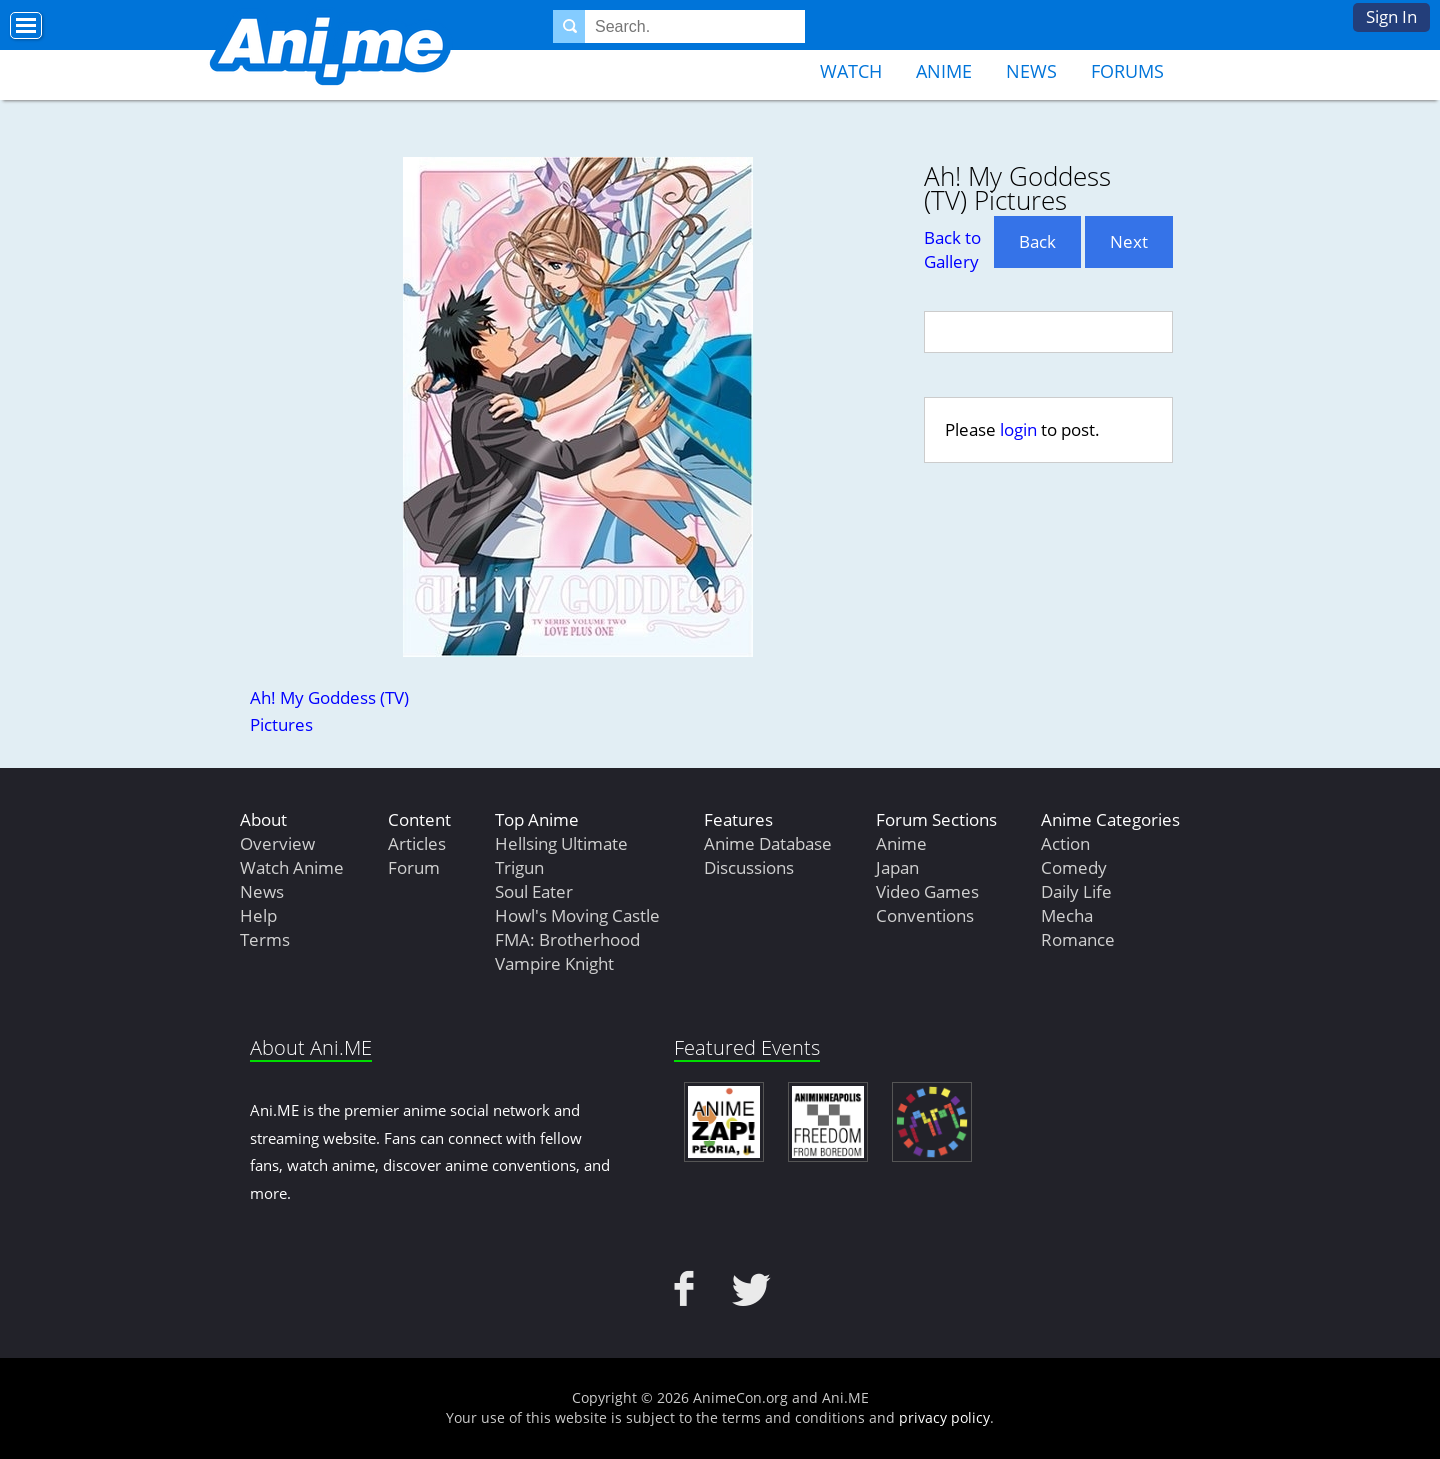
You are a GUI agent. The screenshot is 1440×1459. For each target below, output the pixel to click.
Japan (897, 867)
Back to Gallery (952, 249)
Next (1129, 241)
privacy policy (944, 1417)
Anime (944, 71)
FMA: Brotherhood (567, 939)
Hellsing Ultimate (561, 843)
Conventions (925, 915)
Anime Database (768, 843)
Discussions (749, 867)
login (1018, 429)
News (1031, 71)
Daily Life (1076, 891)
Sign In (1391, 16)
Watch (851, 71)
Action (1065, 843)
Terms (265, 939)
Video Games (927, 891)
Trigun (519, 867)
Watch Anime (292, 867)
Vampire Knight (554, 963)
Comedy (1074, 867)
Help (258, 915)
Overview (277, 843)
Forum (414, 867)
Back (1037, 241)
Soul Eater (534, 891)
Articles (417, 843)
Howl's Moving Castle (577, 915)
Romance (1078, 939)
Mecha (1067, 915)
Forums (1127, 71)
